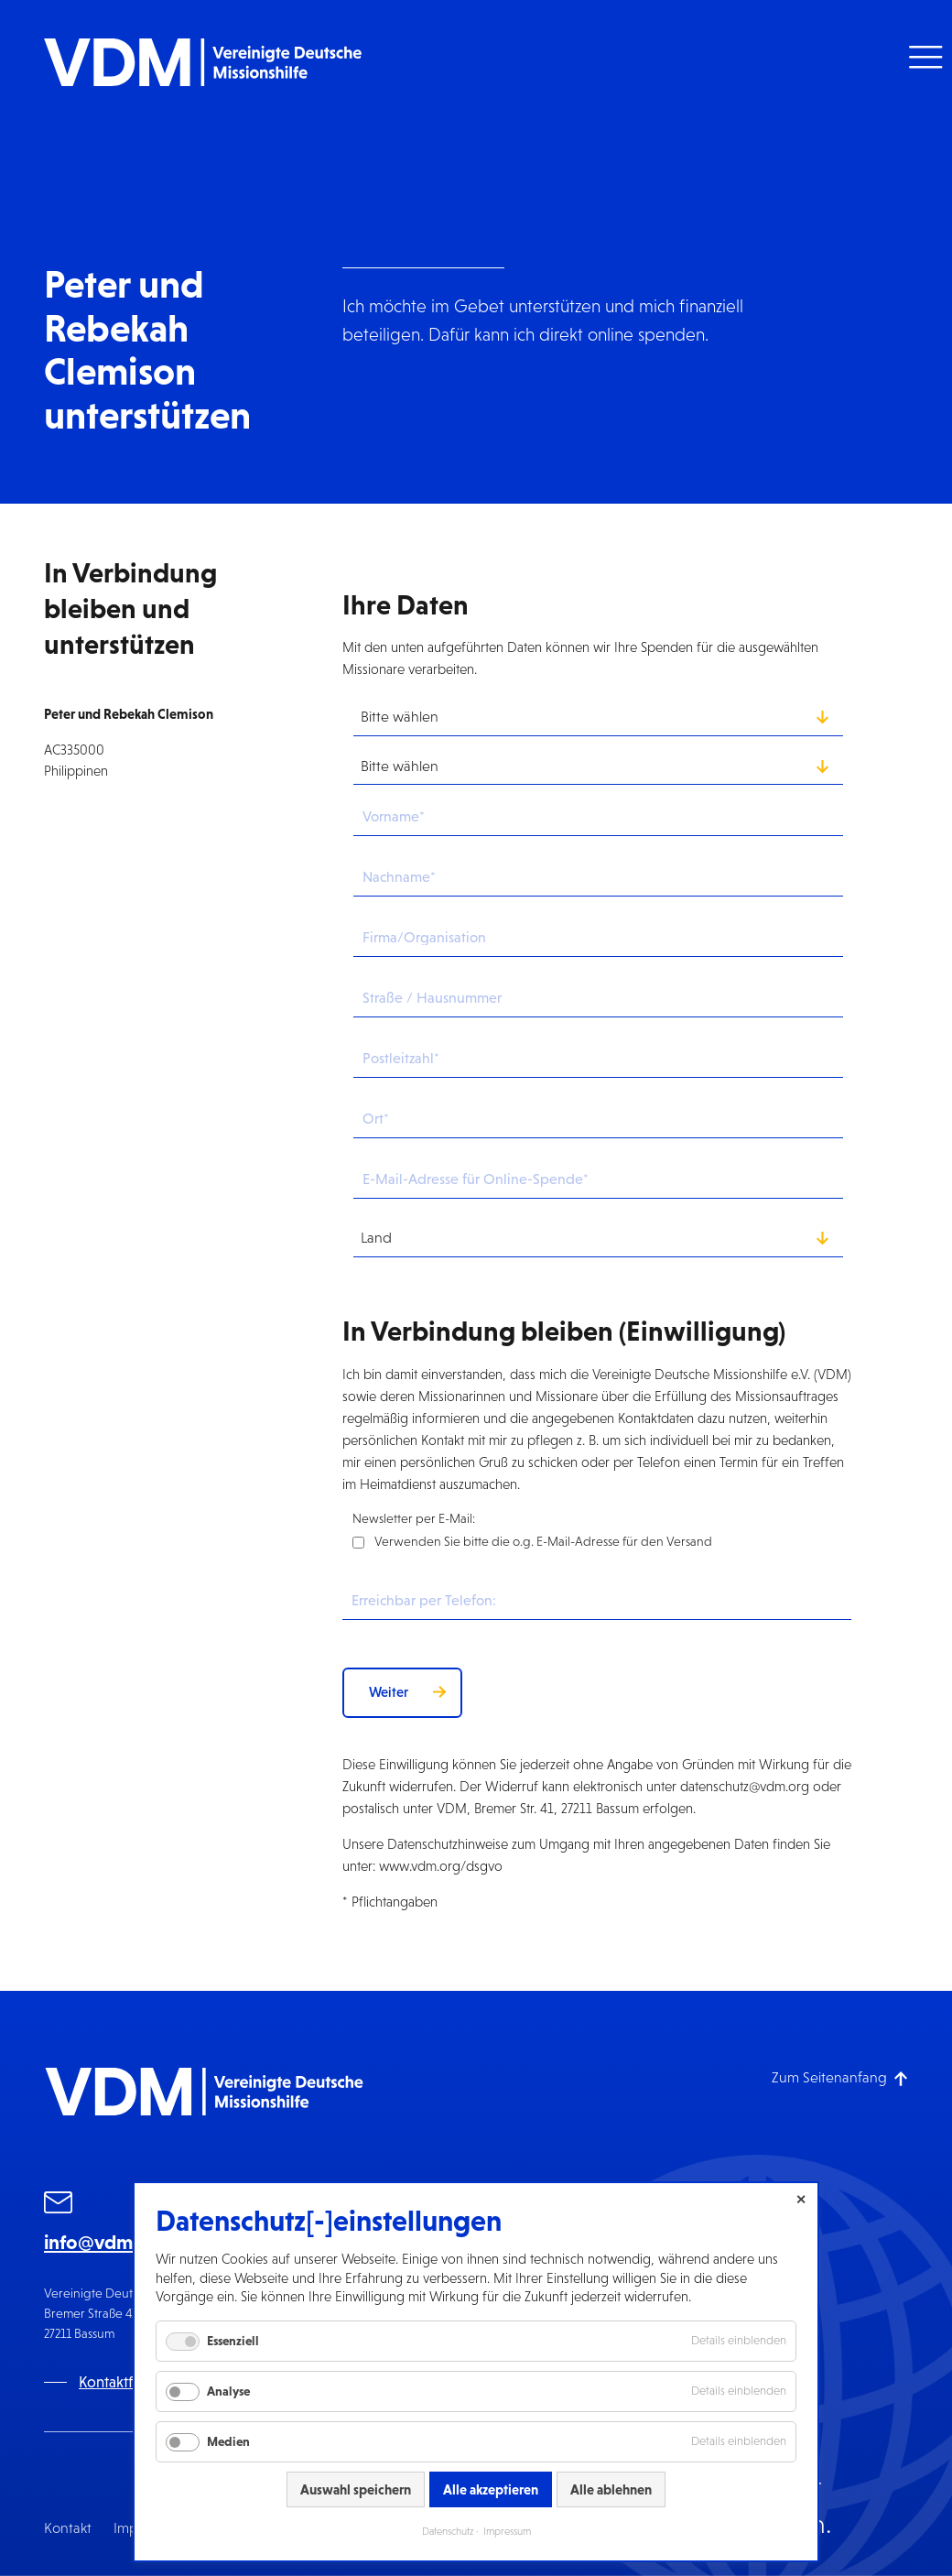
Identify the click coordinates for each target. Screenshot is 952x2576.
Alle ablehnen (611, 2489)
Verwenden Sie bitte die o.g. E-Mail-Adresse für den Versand (543, 1541)
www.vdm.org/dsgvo (441, 1866)
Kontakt (68, 2528)
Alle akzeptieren (490, 2489)
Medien (228, 2441)
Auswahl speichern (355, 2489)
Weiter (388, 1692)
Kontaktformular (132, 2382)
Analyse (228, 2391)
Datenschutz (447, 2531)
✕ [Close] (800, 2199)
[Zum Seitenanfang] (840, 2077)
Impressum (507, 2531)
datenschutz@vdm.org (744, 1786)
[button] (923, 57)
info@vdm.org (106, 2242)
